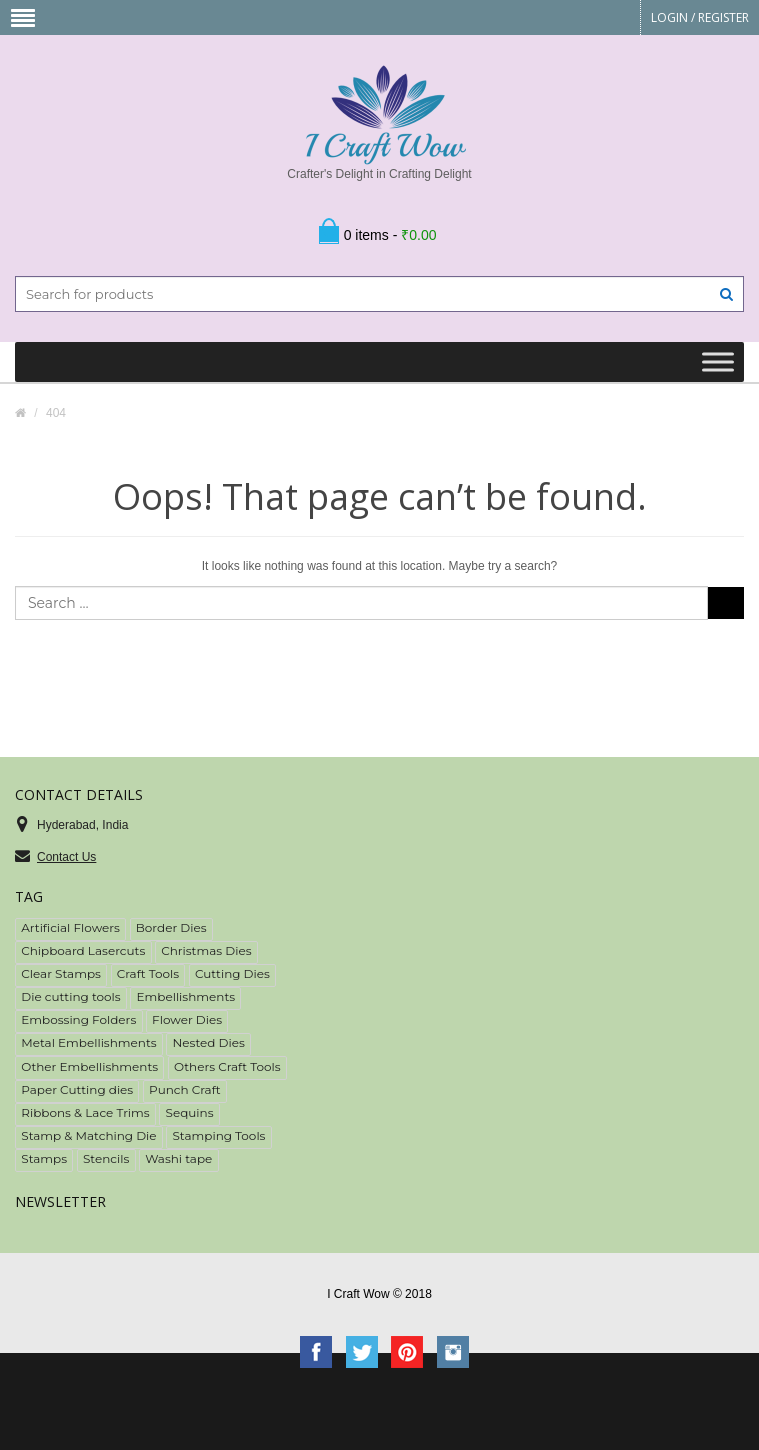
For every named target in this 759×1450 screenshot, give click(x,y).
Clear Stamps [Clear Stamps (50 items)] (61, 973)
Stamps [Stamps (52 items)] (44, 1158)
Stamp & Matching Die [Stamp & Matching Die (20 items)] (88, 1135)
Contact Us (66, 857)
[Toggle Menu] (718, 362)
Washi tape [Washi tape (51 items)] (178, 1158)
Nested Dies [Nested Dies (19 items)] (209, 1042)
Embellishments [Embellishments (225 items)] (186, 996)
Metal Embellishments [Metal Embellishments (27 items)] (88, 1042)
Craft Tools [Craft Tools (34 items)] (148, 973)
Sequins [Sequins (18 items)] (190, 1112)
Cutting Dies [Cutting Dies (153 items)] (232, 973)
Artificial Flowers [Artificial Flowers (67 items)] (70, 927)
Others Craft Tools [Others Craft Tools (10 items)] (227, 1066)
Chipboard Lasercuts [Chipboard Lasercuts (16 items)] (83, 950)
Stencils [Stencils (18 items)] (106, 1158)
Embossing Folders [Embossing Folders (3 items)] (78, 1019)
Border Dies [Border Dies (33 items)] (171, 927)
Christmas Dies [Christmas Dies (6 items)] (206, 950)
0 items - (390, 235)
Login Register (700, 17)
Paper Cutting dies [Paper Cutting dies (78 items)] (77, 1089)
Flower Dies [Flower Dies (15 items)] (187, 1019)
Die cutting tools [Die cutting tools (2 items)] (70, 996)
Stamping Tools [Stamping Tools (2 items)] (218, 1135)
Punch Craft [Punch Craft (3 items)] (185, 1089)
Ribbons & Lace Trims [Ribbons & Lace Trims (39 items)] (85, 1112)
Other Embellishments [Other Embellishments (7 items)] (89, 1066)
